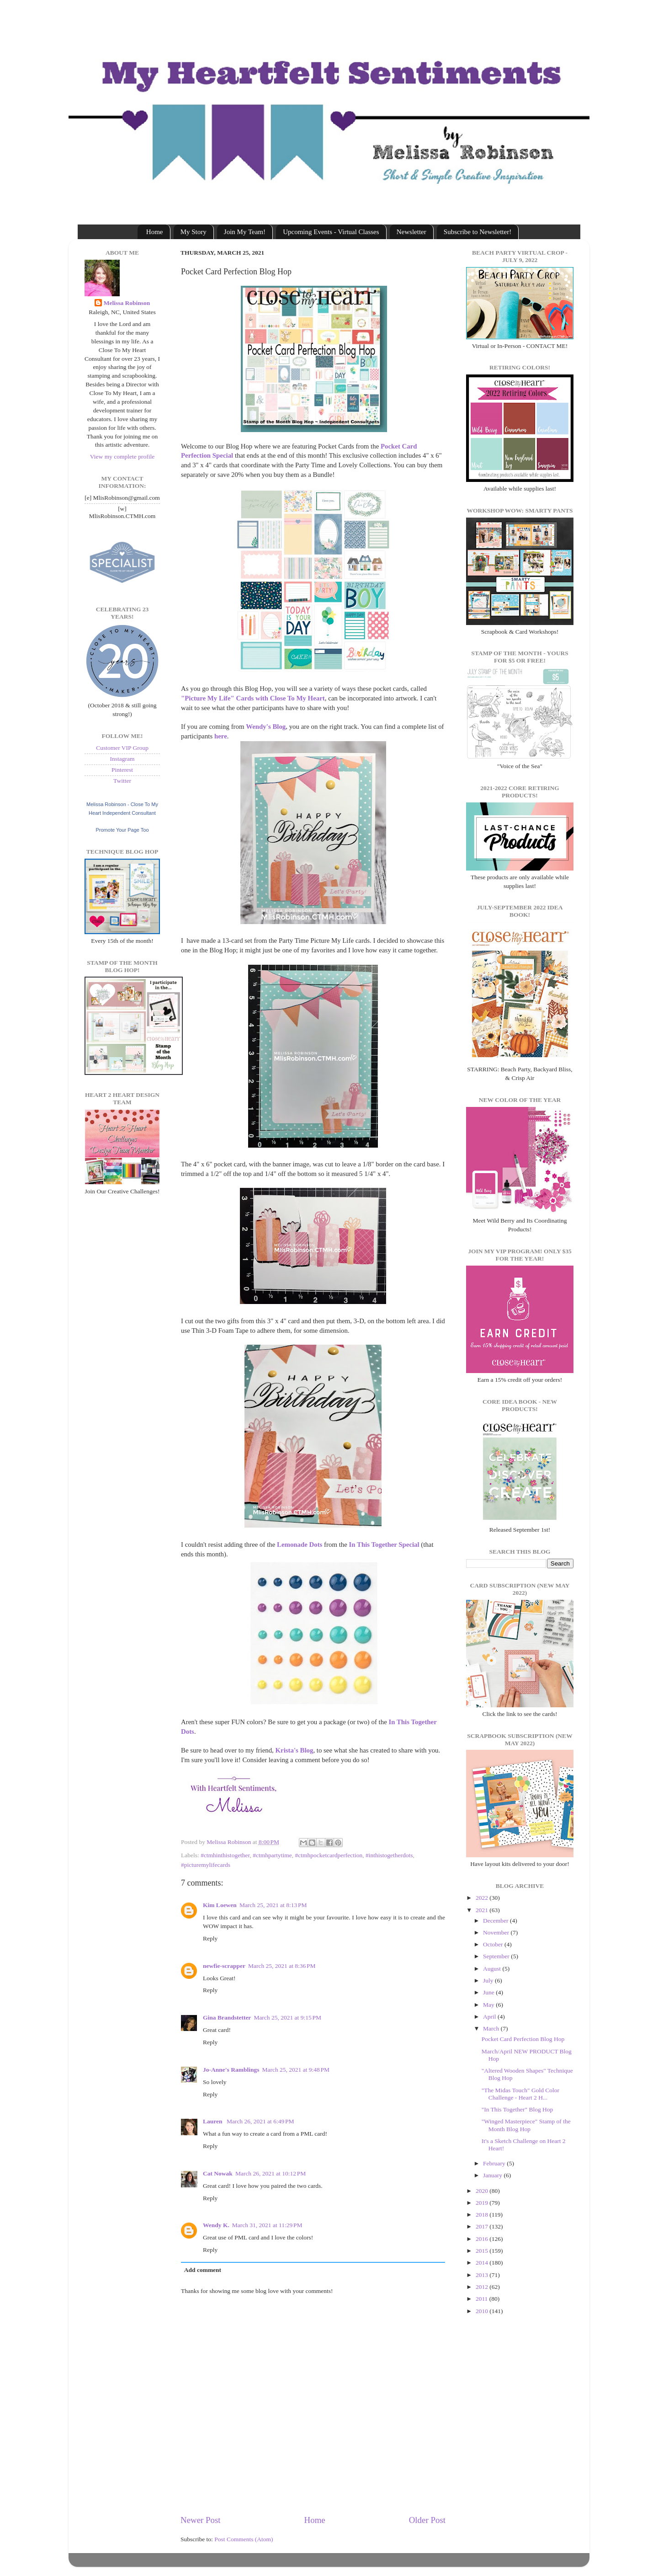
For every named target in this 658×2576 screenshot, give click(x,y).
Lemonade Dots (298, 1544)
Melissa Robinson (127, 302)
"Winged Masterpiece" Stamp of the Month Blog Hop (526, 2125)
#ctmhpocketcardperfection (329, 1855)
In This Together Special (384, 1544)
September (497, 1956)
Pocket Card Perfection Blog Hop (523, 2039)
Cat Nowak (218, 2173)
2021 (482, 1910)
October (493, 1944)
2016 (482, 2238)
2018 (482, 2214)
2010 (482, 2311)
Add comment (202, 2269)
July (489, 1980)
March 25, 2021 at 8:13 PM (273, 1905)
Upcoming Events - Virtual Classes (331, 231)
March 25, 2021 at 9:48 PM (295, 2069)
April (490, 2016)
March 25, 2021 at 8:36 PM (282, 1965)
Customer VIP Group (122, 747)
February (495, 2163)
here (220, 736)
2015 (482, 2250)
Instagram (122, 758)
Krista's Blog (294, 1750)
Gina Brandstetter (227, 2017)
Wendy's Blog (266, 726)
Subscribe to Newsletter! (477, 231)
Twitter (122, 780)
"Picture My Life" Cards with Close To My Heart (253, 698)
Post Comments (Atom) (243, 2539)
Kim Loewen (220, 1905)
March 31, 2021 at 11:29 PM (267, 2225)
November (496, 1932)
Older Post (427, 2520)
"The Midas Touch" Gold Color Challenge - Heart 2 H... (520, 2094)
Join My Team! (244, 231)
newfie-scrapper (224, 1965)
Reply (210, 1938)
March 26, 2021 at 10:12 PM (270, 2173)
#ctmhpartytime (272, 1855)
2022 (482, 1897)
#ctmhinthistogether (225, 1855)
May (489, 2004)
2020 (482, 2190)
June (489, 1992)
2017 (482, 2226)
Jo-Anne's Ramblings (231, 2069)
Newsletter (411, 231)
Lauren (213, 2121)
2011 (482, 2298)
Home (154, 231)
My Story (193, 231)
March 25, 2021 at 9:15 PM (287, 2017)
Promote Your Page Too (122, 830)
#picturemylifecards (205, 1864)
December (496, 1920)
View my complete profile (122, 456)
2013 (482, 2274)
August (492, 1968)
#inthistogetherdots (389, 1855)
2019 (482, 2202)
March (492, 2028)
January (493, 2175)
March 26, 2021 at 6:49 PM (260, 2121)
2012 (482, 2286)
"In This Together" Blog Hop (517, 2109)
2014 (482, 2262)
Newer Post (200, 2520)
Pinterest (122, 769)
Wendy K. (216, 2225)
